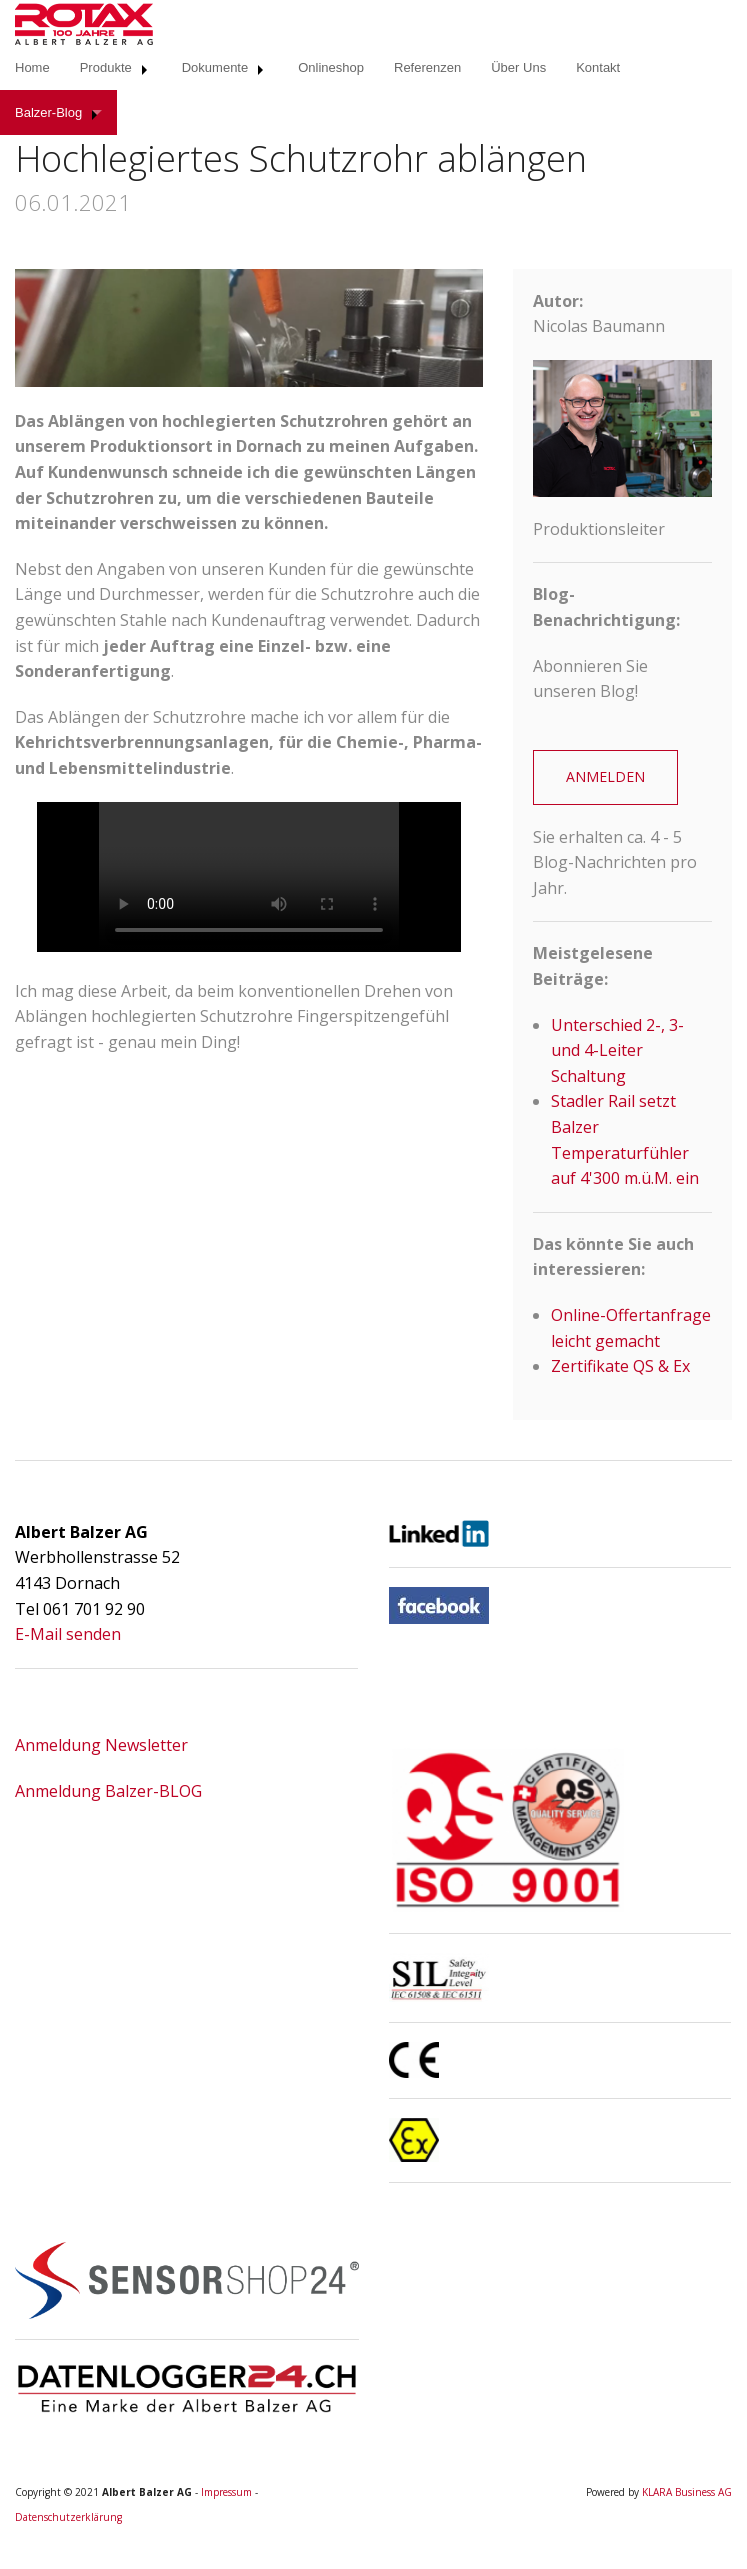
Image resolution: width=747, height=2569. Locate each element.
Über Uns (518, 67)
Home (32, 67)
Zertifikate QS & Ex (620, 1366)
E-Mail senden (68, 1634)
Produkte (106, 67)
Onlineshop (331, 67)
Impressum (226, 2492)
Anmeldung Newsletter (101, 1745)
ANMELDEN (605, 776)
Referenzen (427, 67)
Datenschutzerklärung (68, 2517)
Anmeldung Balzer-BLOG (108, 1791)
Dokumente (215, 67)
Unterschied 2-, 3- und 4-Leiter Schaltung (617, 1050)
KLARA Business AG (687, 2492)
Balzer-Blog (48, 112)
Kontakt (598, 67)
